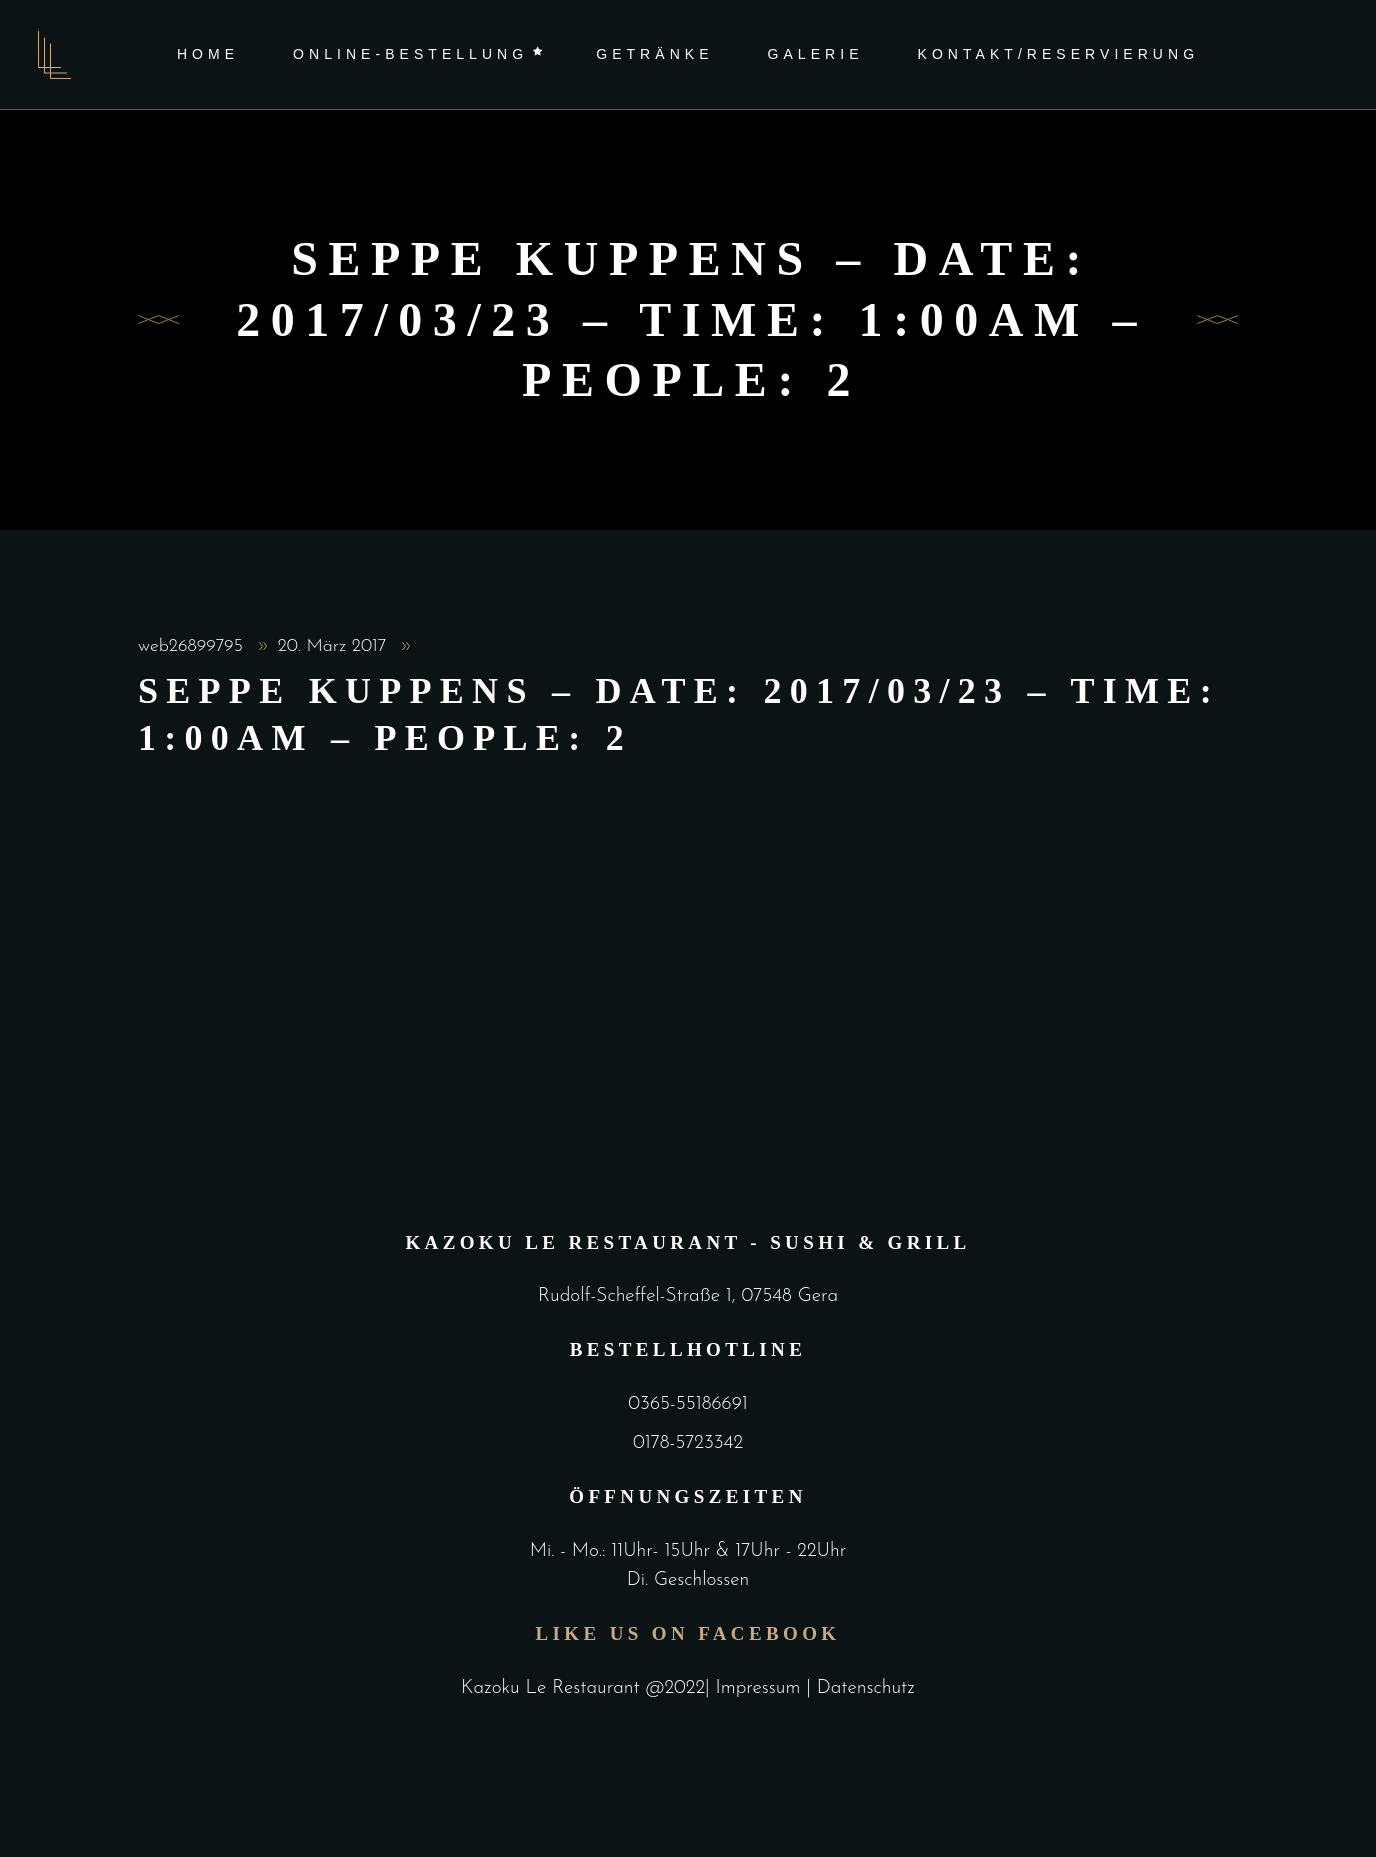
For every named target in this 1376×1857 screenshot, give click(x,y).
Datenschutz (866, 1688)
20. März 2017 (335, 646)
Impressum (761, 1688)
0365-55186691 (687, 1404)
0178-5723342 (688, 1443)
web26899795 (193, 646)
